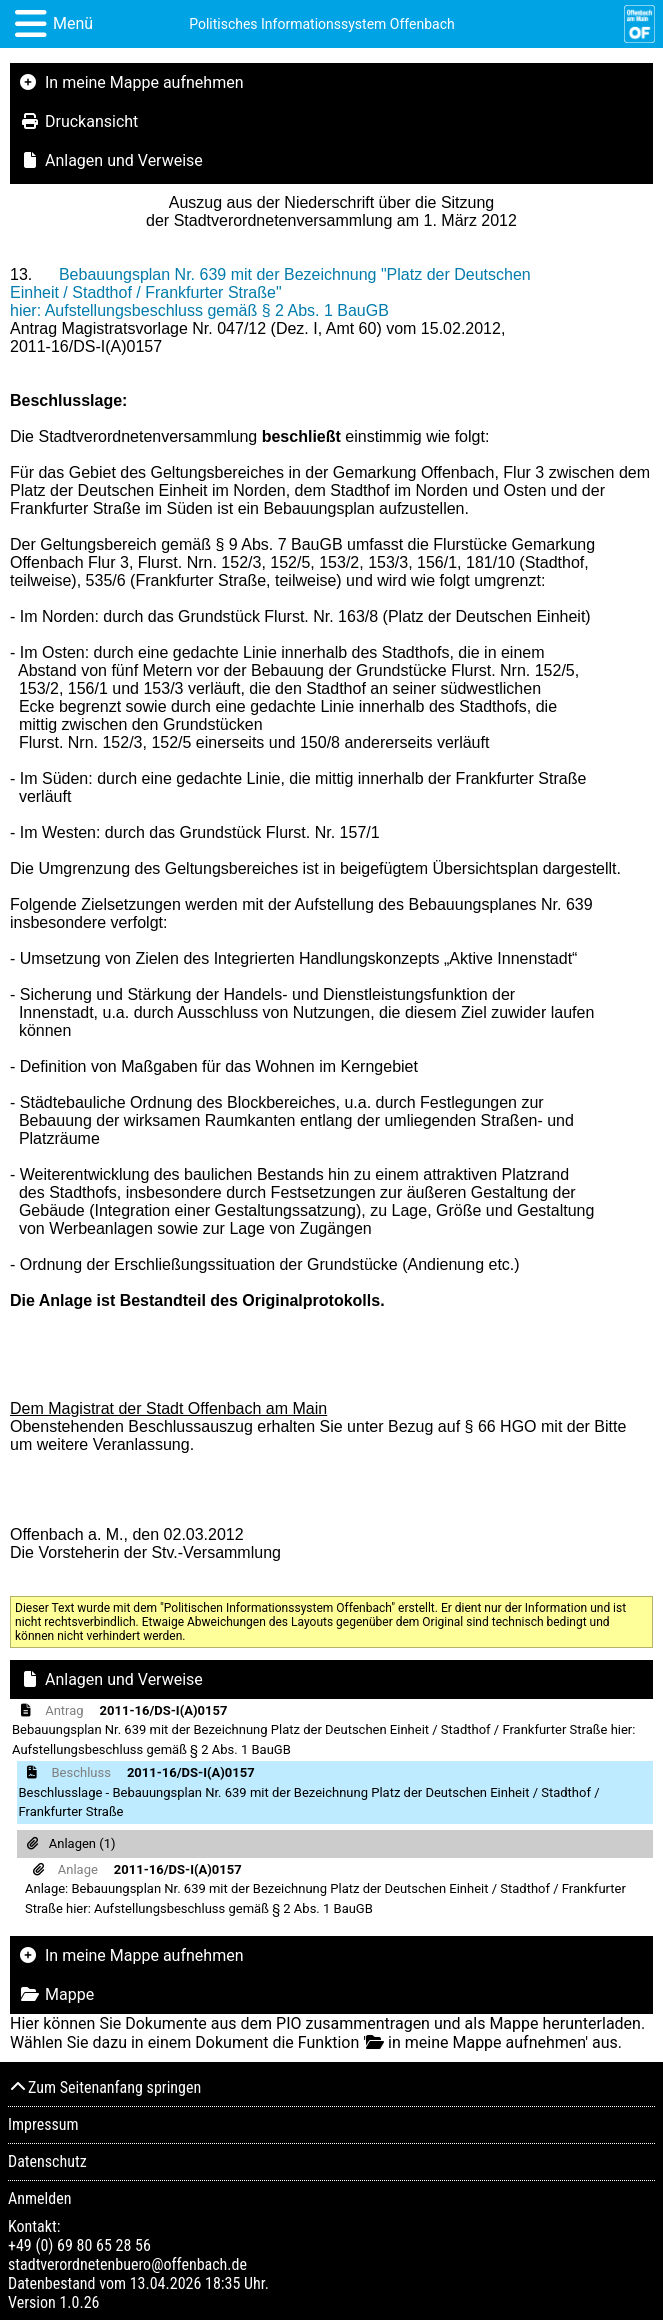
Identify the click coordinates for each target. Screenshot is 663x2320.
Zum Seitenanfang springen (104, 2087)
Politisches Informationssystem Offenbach (322, 24)
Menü (73, 23)
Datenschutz (47, 2161)
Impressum (43, 2124)
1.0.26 (79, 2302)
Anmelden (39, 2198)
